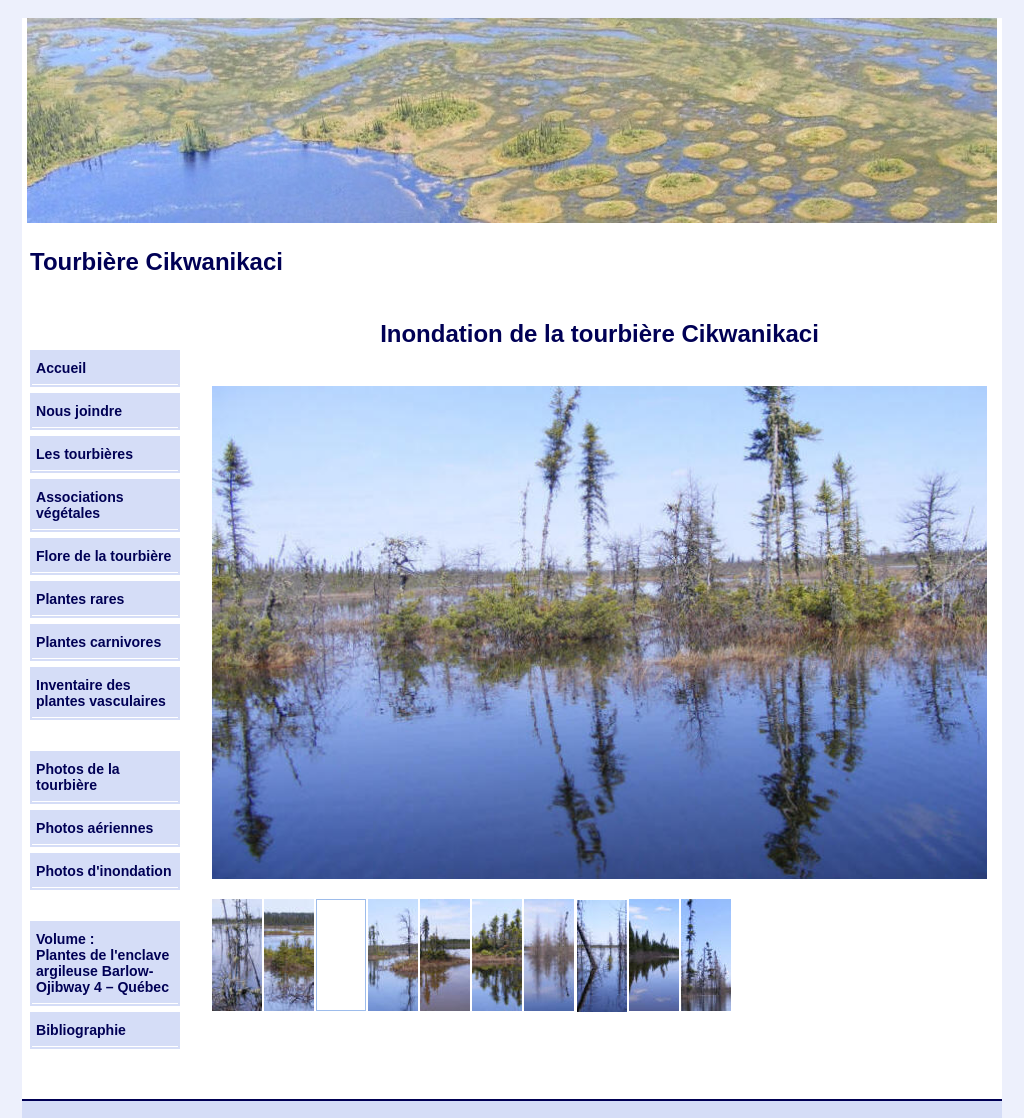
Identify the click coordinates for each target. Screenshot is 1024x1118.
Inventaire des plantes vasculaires (101, 693)
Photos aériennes (94, 828)
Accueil (61, 368)
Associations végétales (80, 505)
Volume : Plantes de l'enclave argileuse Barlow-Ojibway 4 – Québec (102, 963)
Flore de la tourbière (103, 556)
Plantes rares (80, 599)
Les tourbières (84, 454)
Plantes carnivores (98, 642)
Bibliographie (81, 1030)
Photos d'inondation (104, 871)
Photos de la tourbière (78, 777)
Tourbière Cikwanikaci (156, 261)
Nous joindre (79, 411)
